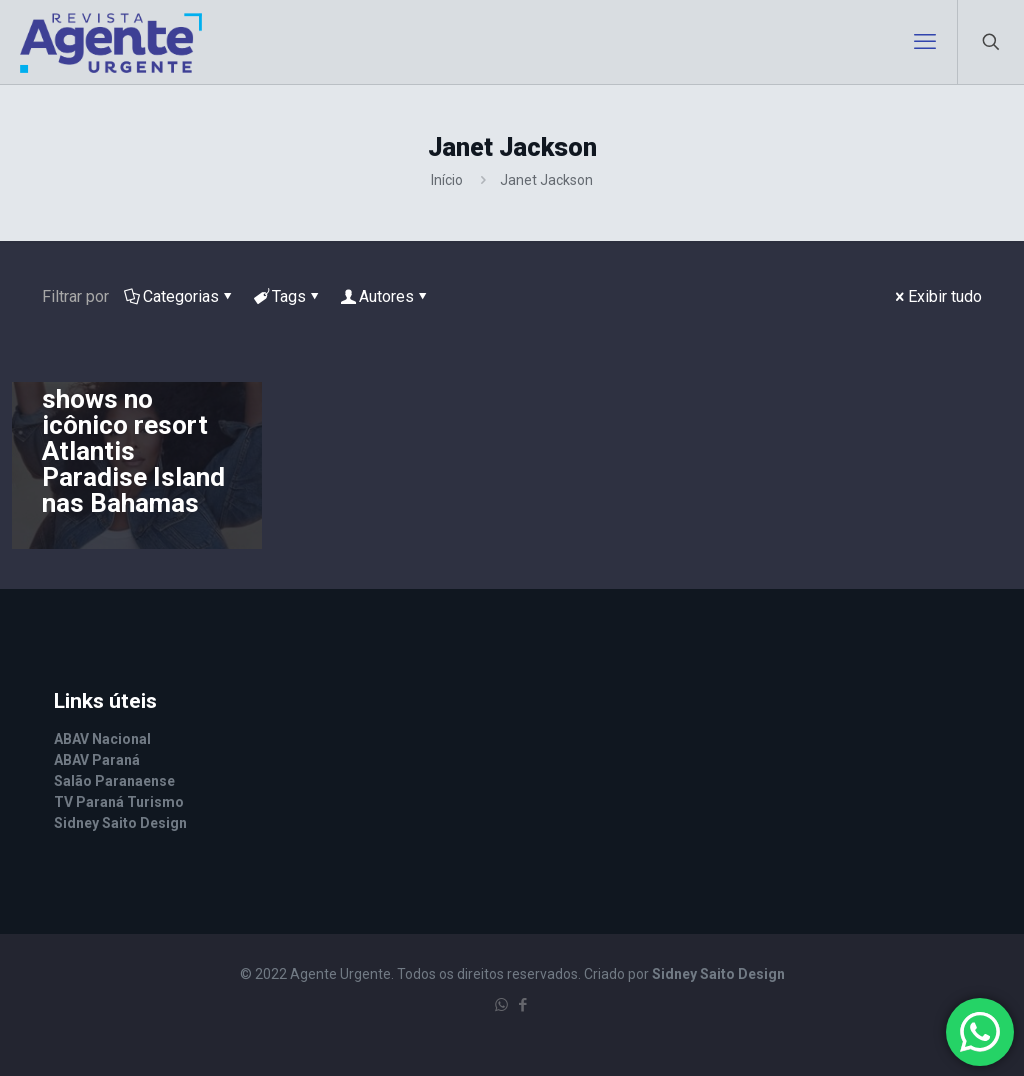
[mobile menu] (925, 42)
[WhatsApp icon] (501, 1005)
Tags (287, 296)
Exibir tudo (937, 296)
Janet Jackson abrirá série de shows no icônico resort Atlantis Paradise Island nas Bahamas (133, 425)
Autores (385, 296)
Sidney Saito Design (718, 974)
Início (447, 180)
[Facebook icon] (522, 1005)
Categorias (179, 296)
